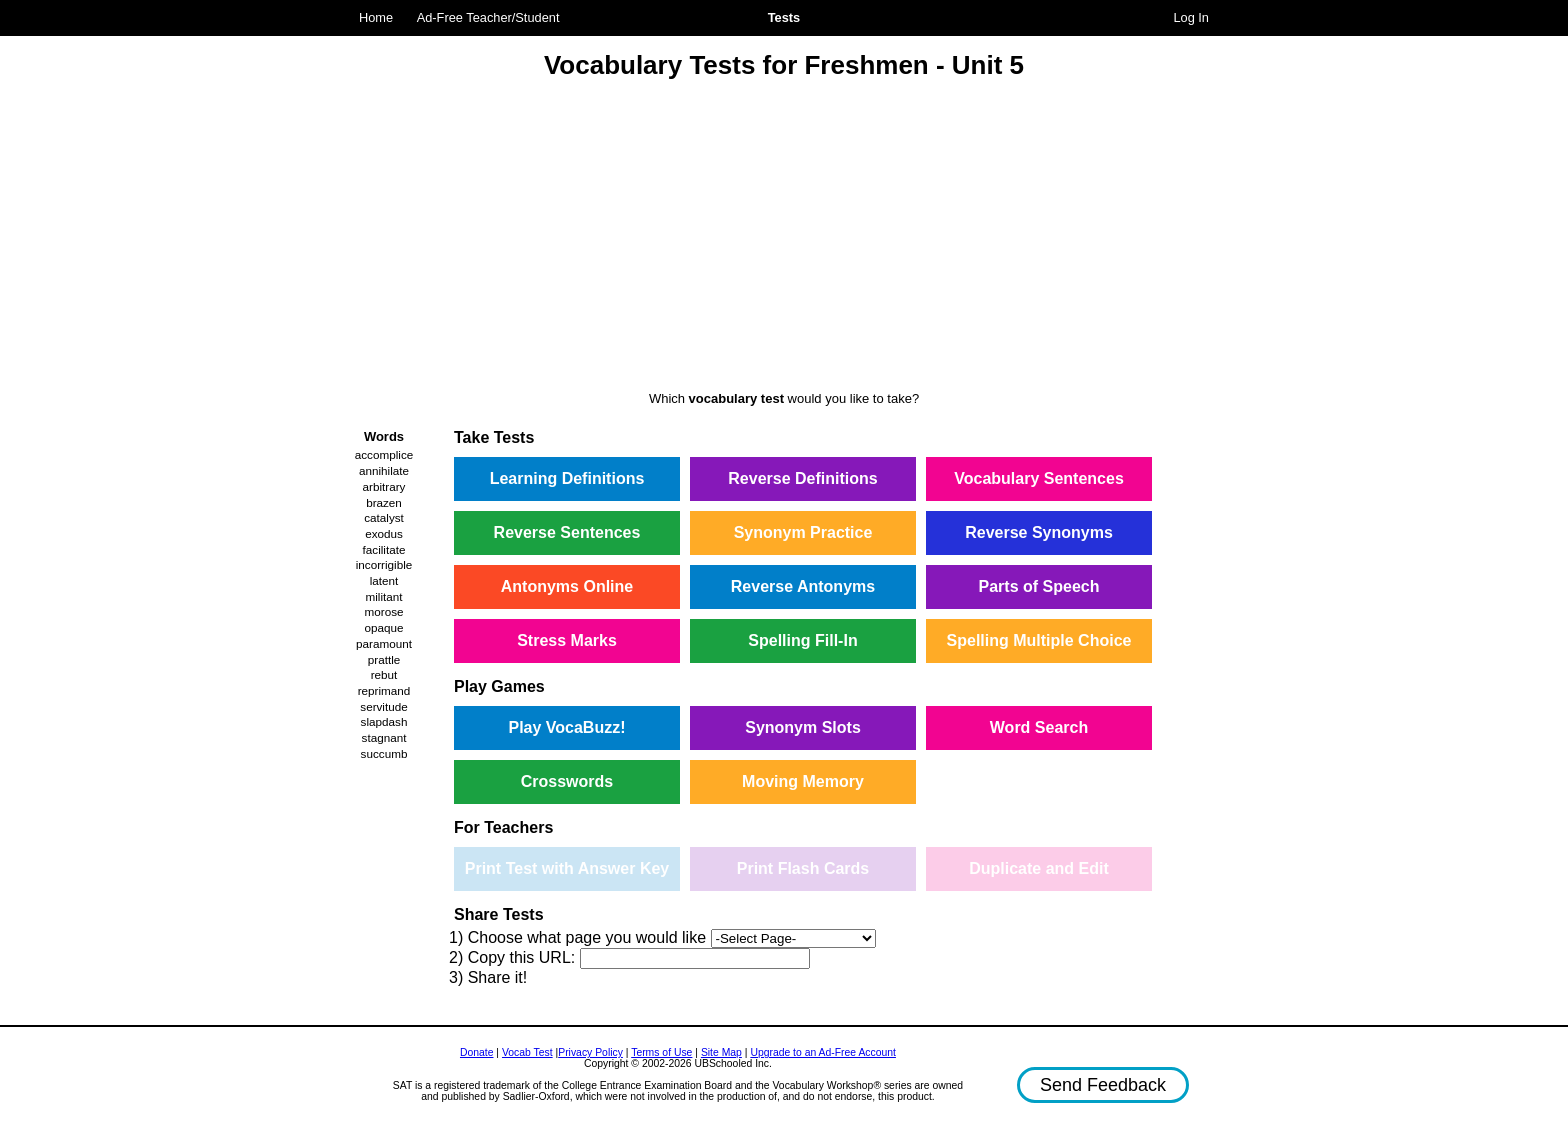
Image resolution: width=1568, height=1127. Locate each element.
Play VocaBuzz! (566, 727)
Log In (1191, 17)
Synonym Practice (803, 532)
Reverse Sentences (567, 532)
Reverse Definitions (802, 478)
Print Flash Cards (803, 868)
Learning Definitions (567, 478)
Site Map (721, 1052)
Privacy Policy (590, 1052)
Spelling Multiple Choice (1039, 640)
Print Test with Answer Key (567, 868)
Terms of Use (661, 1052)
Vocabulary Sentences (1039, 478)
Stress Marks (567, 640)
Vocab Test (527, 1052)
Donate (477, 1052)
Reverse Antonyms (803, 586)
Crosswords (567, 781)
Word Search (1039, 727)
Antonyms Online (567, 586)
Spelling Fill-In (802, 640)
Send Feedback (1103, 1085)
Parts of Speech (1039, 586)
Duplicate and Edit (1039, 868)
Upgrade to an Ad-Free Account (823, 1052)
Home (376, 17)
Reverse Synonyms (1039, 532)
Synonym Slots (803, 727)
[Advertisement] (784, 238)
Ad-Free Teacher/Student (488, 17)
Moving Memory (803, 781)
